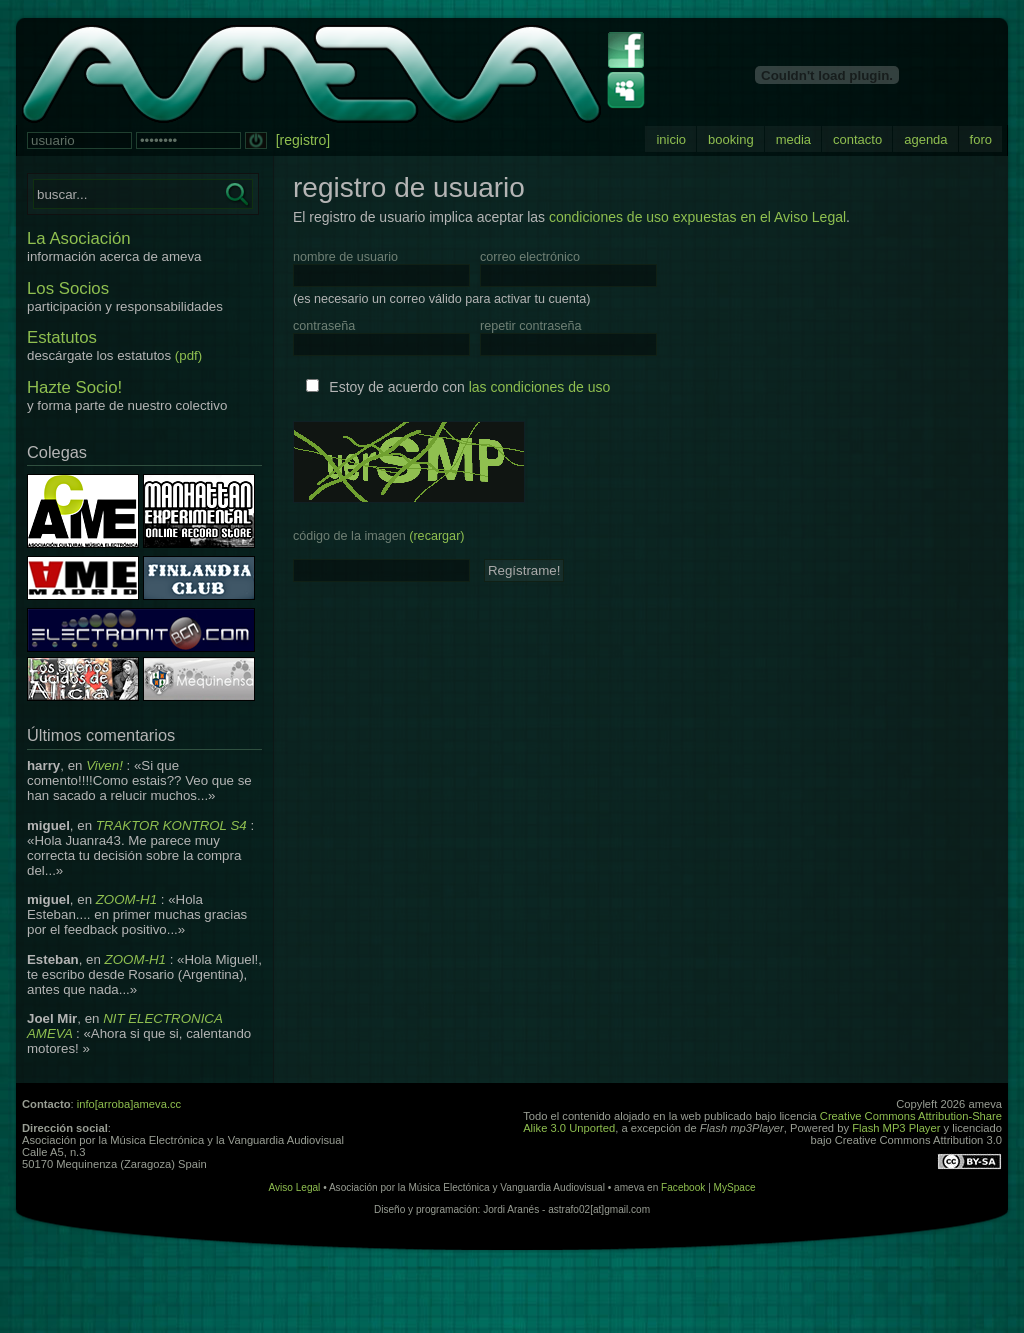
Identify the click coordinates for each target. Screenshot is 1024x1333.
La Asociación (79, 238)
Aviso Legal (294, 1187)
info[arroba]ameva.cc (129, 1104)
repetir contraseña (531, 326)
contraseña (324, 326)
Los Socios (68, 288)
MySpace (735, 1187)
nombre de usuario (345, 257)
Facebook (683, 1187)
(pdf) (188, 355)
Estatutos (62, 337)
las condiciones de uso (540, 387)
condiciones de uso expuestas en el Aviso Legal (697, 217)
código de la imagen (379, 536)
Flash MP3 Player (896, 1128)
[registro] (303, 140)
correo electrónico (530, 257)
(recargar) (436, 536)
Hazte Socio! (74, 387)
